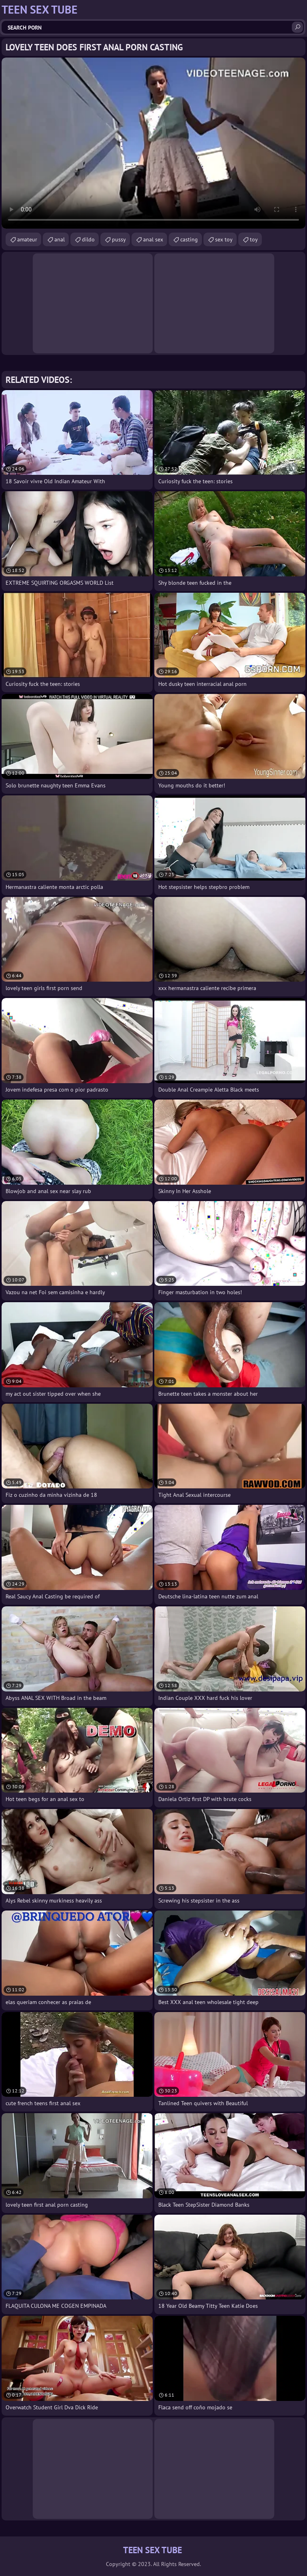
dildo (88, 239)
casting (189, 239)
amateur (27, 239)
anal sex (153, 239)
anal (59, 239)
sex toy (224, 239)
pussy (119, 239)
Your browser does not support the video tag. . (153, 143)
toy (254, 239)
